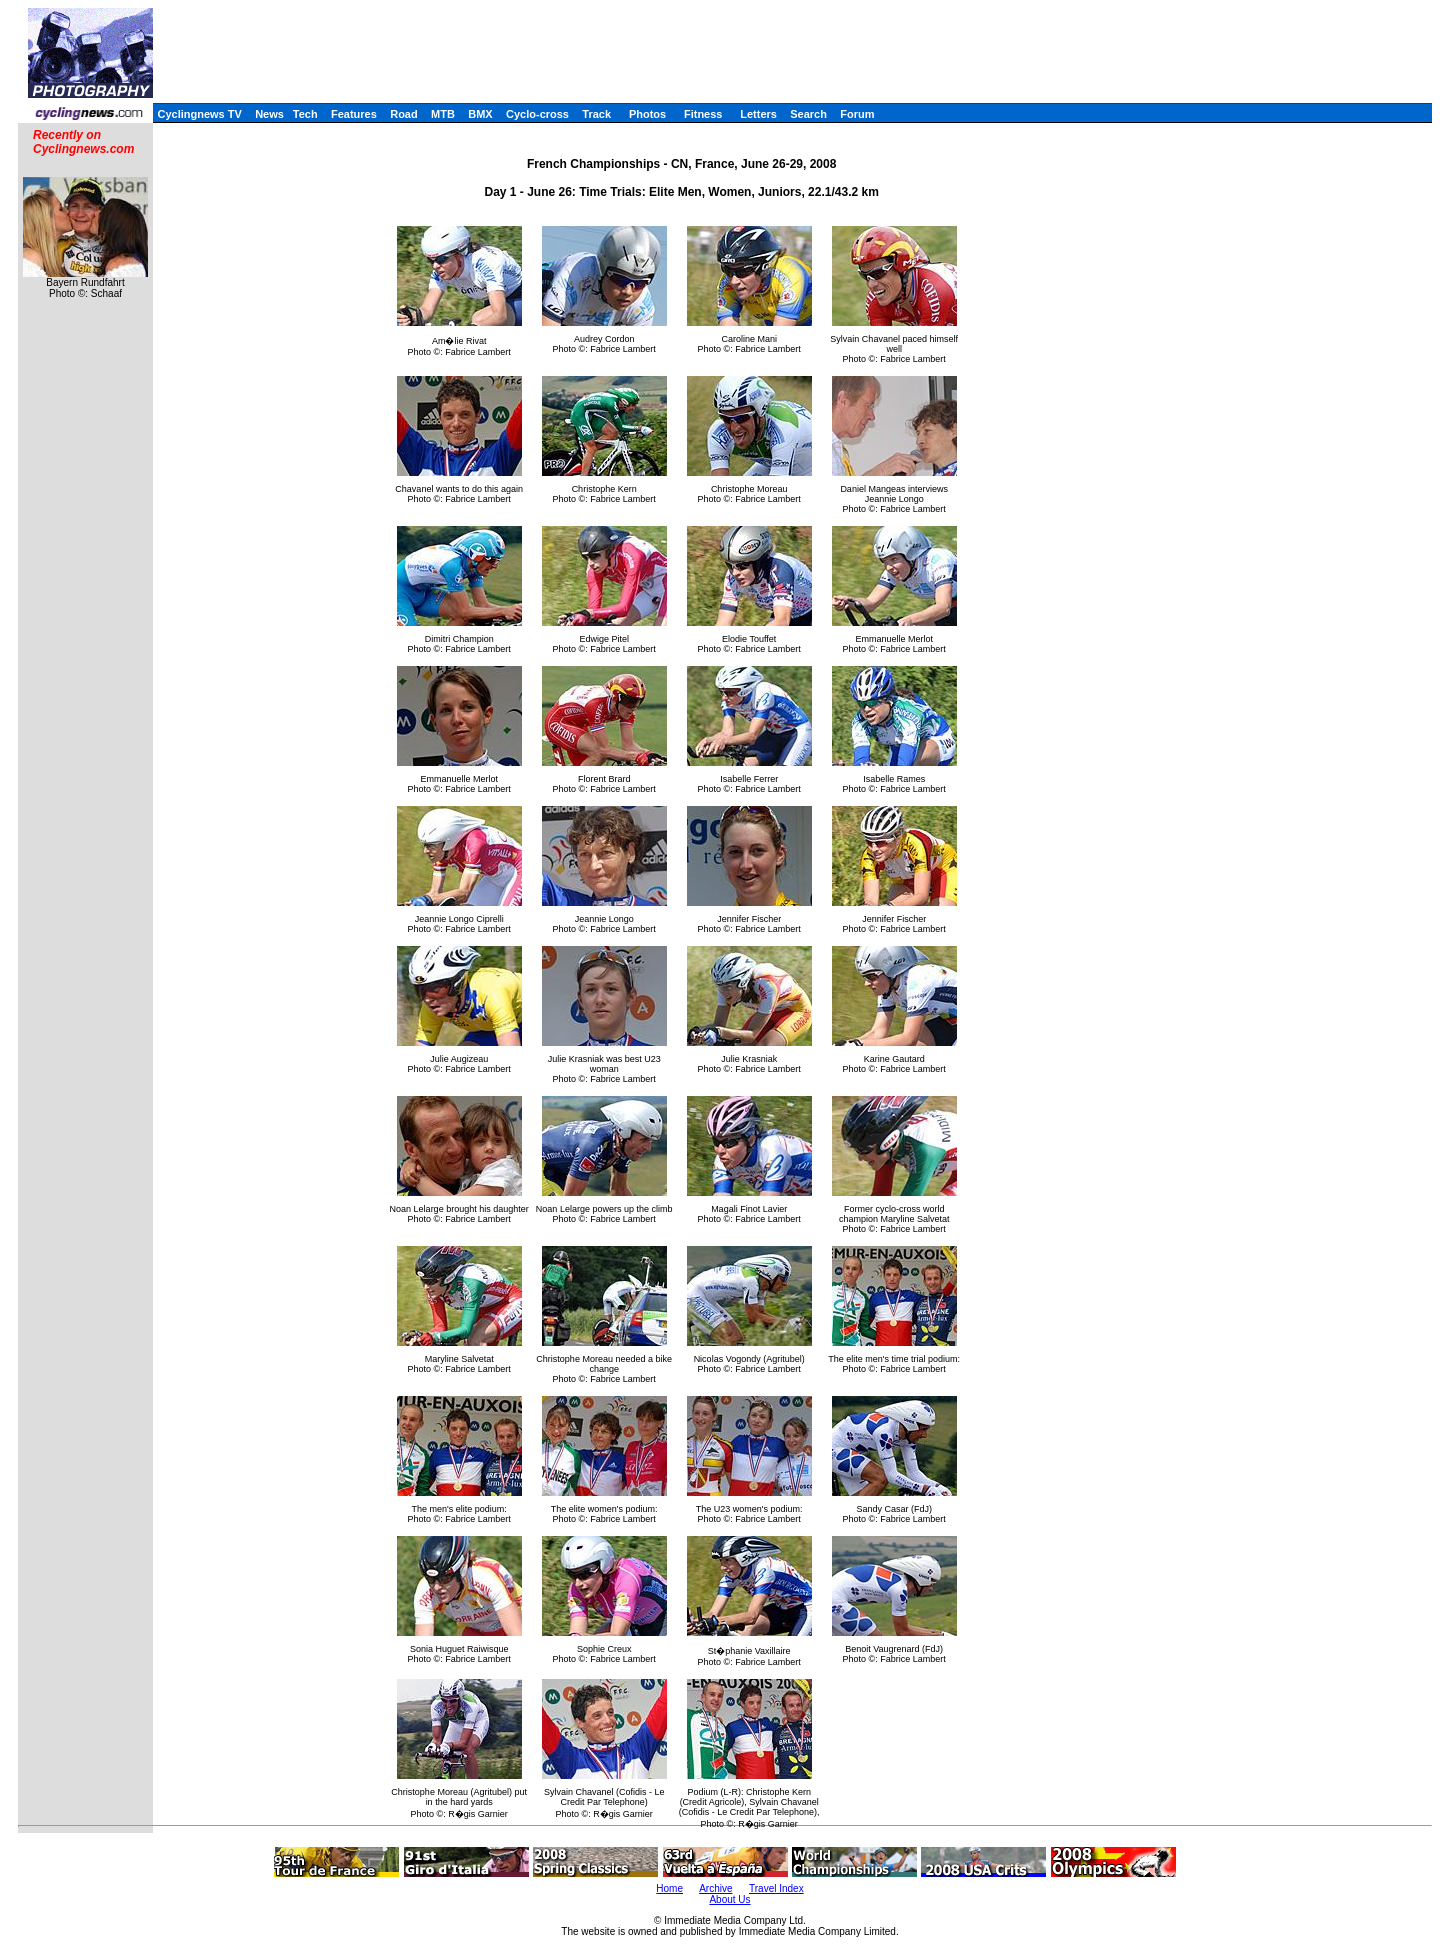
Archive (715, 1888)
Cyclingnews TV (199, 114)
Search (808, 114)
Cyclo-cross (537, 114)
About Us (729, 1899)
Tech (305, 114)
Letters (758, 114)
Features (354, 114)
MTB (443, 114)
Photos (647, 114)
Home (669, 1888)
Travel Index (776, 1888)
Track (596, 114)
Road (404, 114)
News (269, 114)
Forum (857, 114)
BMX (480, 114)
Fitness (703, 114)
